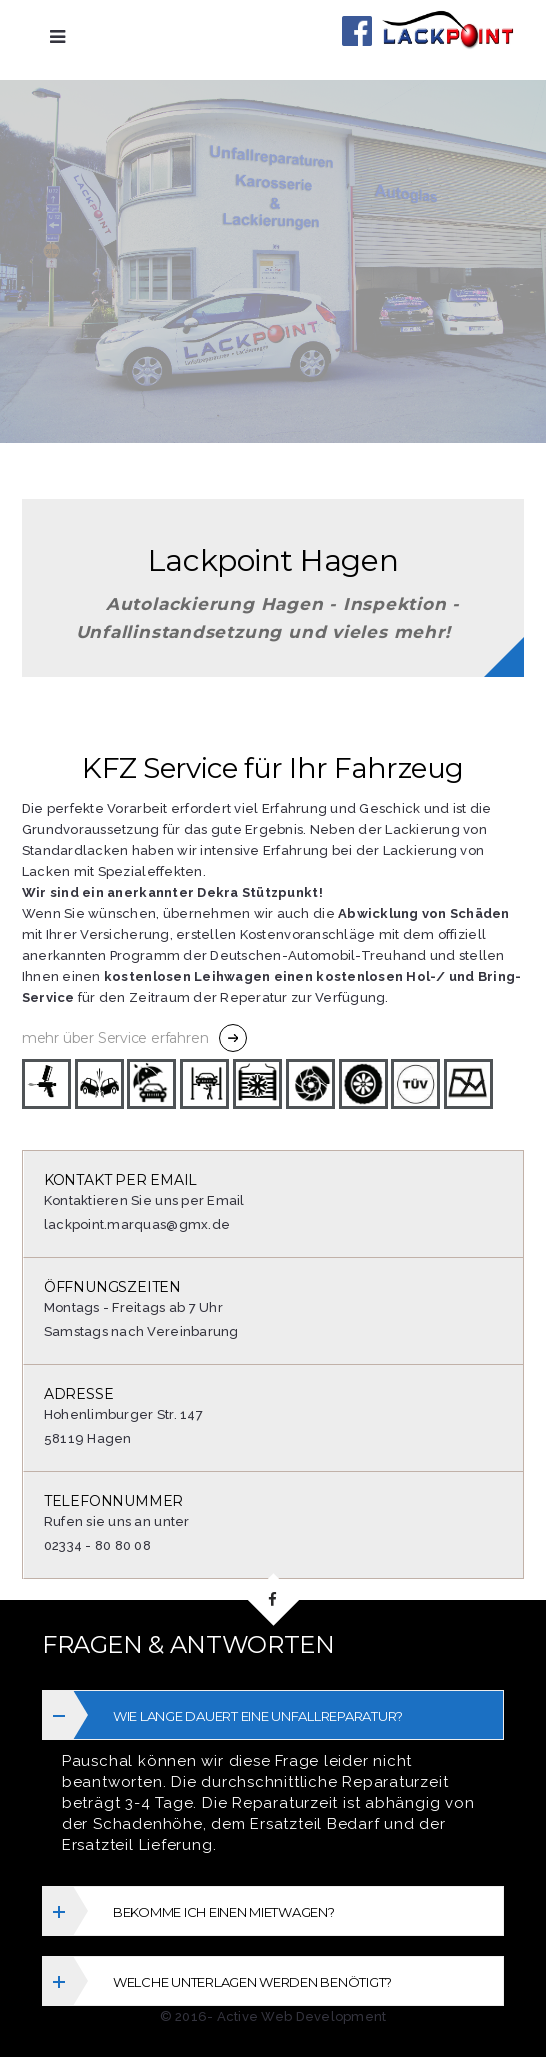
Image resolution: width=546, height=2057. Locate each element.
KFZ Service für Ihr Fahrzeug (272, 768)
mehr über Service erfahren (115, 1038)
